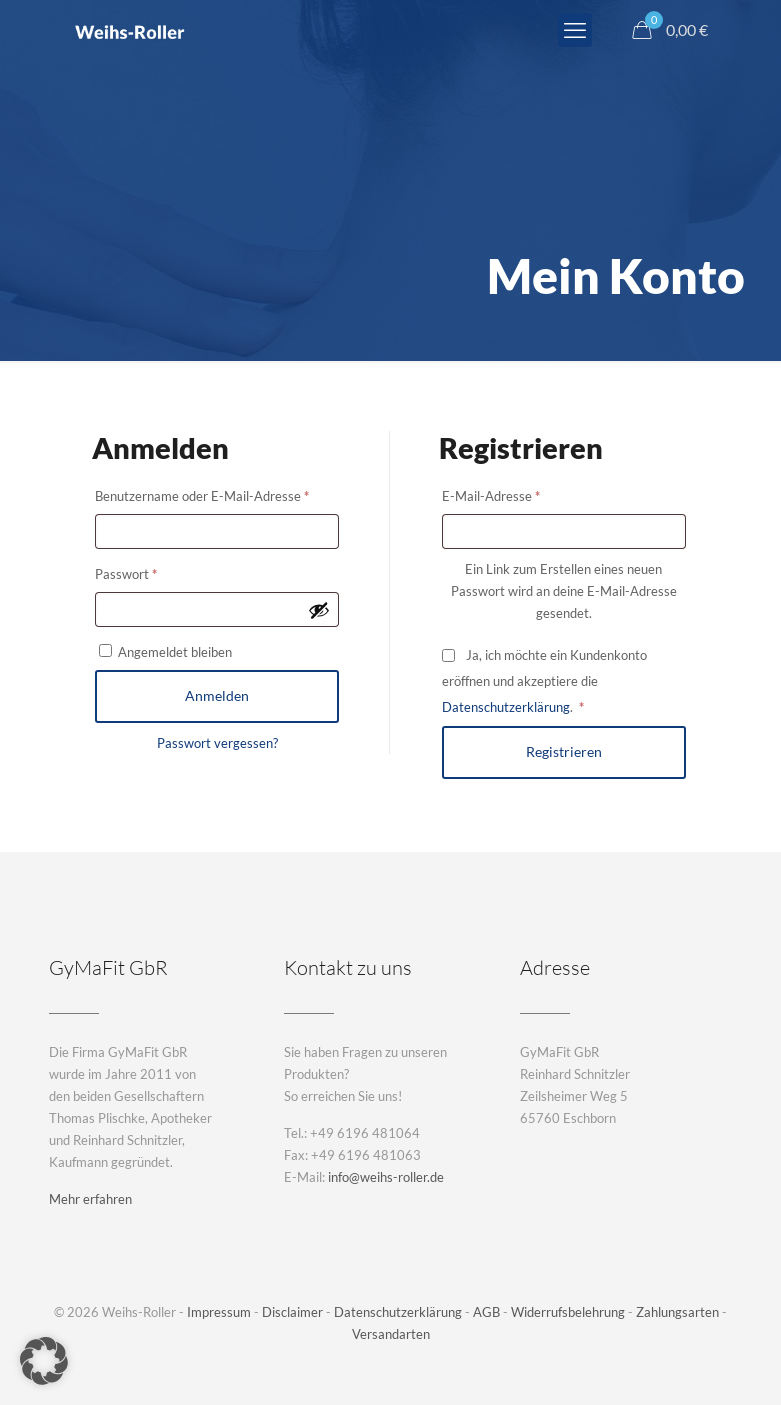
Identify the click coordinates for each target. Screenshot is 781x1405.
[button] (44, 1361)
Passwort (159, 571)
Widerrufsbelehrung (568, 1312)
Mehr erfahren (90, 1199)
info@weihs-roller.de (386, 1177)
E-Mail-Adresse (524, 493)
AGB (486, 1312)
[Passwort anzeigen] (319, 610)
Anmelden (217, 695)
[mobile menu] (575, 30)
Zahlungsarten (677, 1312)
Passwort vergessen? (217, 743)
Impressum (219, 1312)
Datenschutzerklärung (506, 707)
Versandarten (391, 1334)
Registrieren (564, 751)
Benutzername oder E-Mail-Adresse (217, 493)
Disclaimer (292, 1312)
